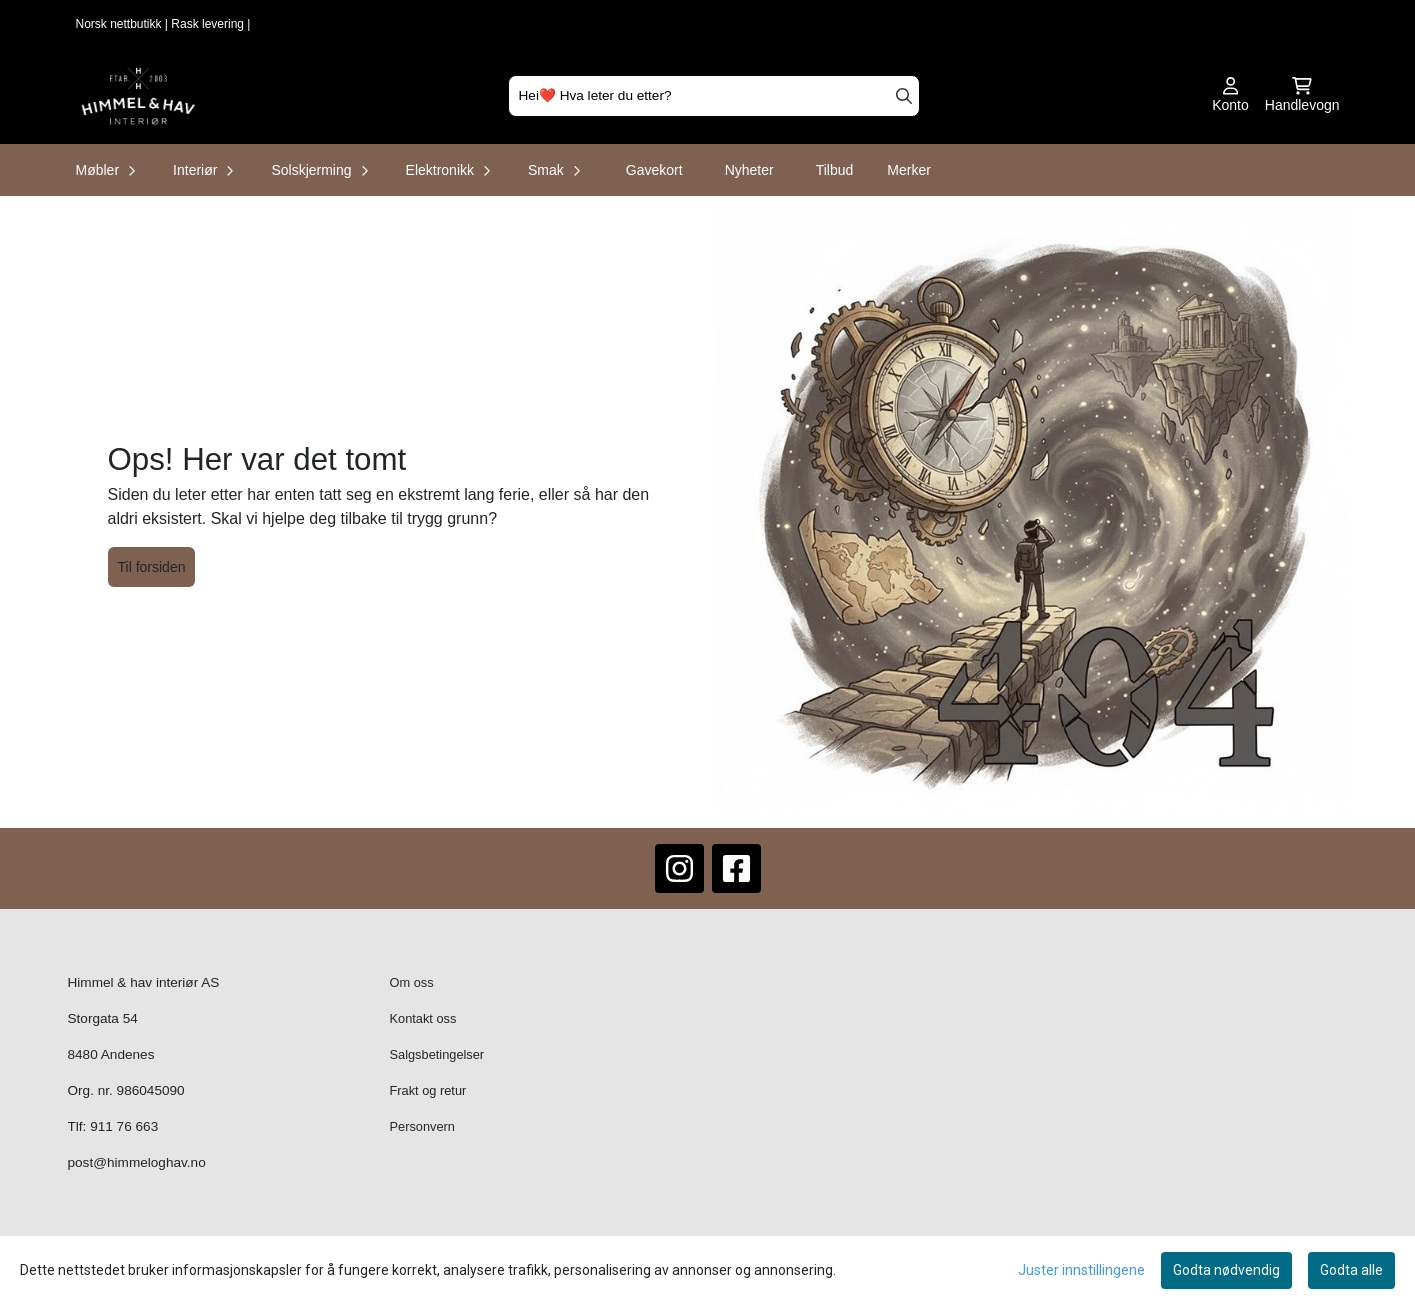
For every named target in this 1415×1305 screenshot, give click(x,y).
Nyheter (749, 170)
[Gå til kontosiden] (1230, 96)
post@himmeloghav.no (137, 1162)
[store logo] (138, 96)
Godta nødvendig (1226, 1270)
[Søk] (714, 96)
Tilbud (835, 170)
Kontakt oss (423, 1018)
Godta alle (1351, 1270)
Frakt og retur (428, 1090)
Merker (909, 170)
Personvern (422, 1126)
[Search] (904, 96)
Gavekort (654, 170)
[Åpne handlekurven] (1302, 96)
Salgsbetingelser (437, 1054)
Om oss (412, 982)
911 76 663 (124, 1126)
